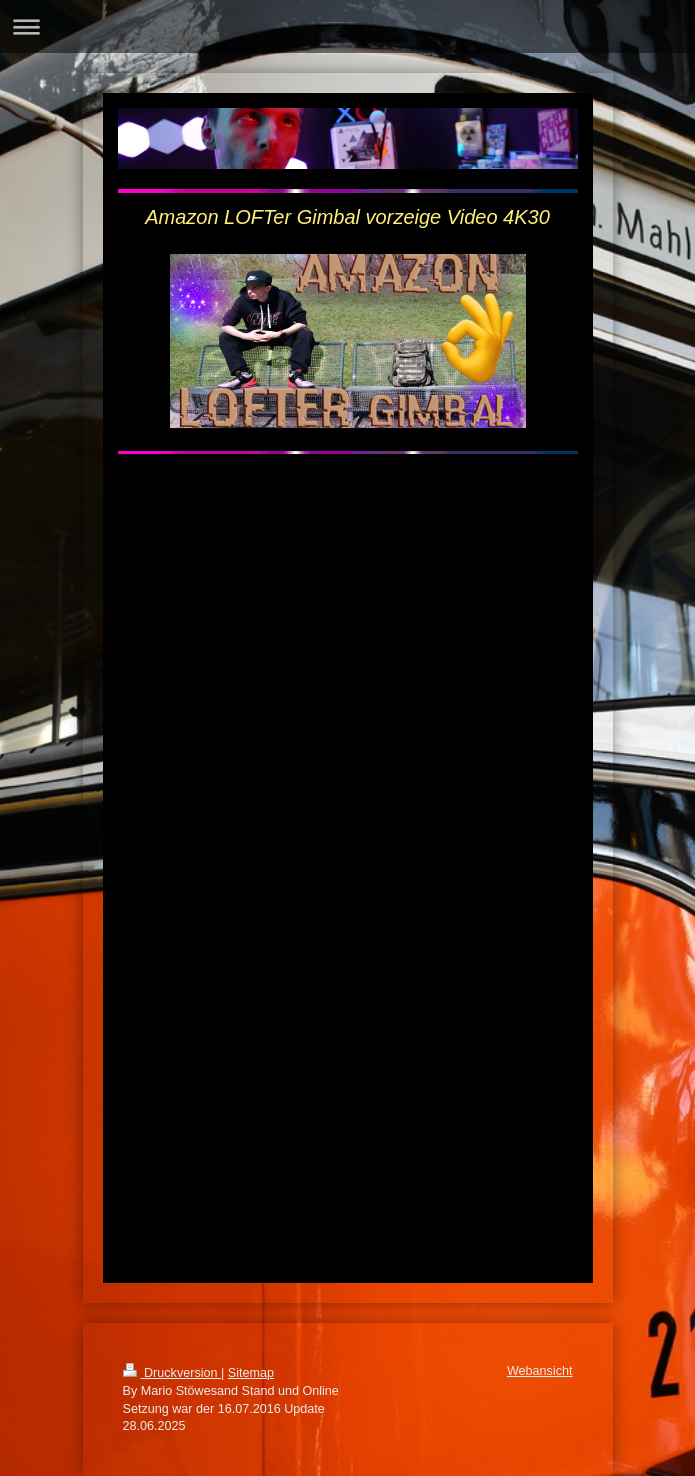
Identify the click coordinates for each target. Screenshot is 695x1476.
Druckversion (172, 1373)
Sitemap (251, 1373)
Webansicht (540, 1371)
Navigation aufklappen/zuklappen (347, 26)
